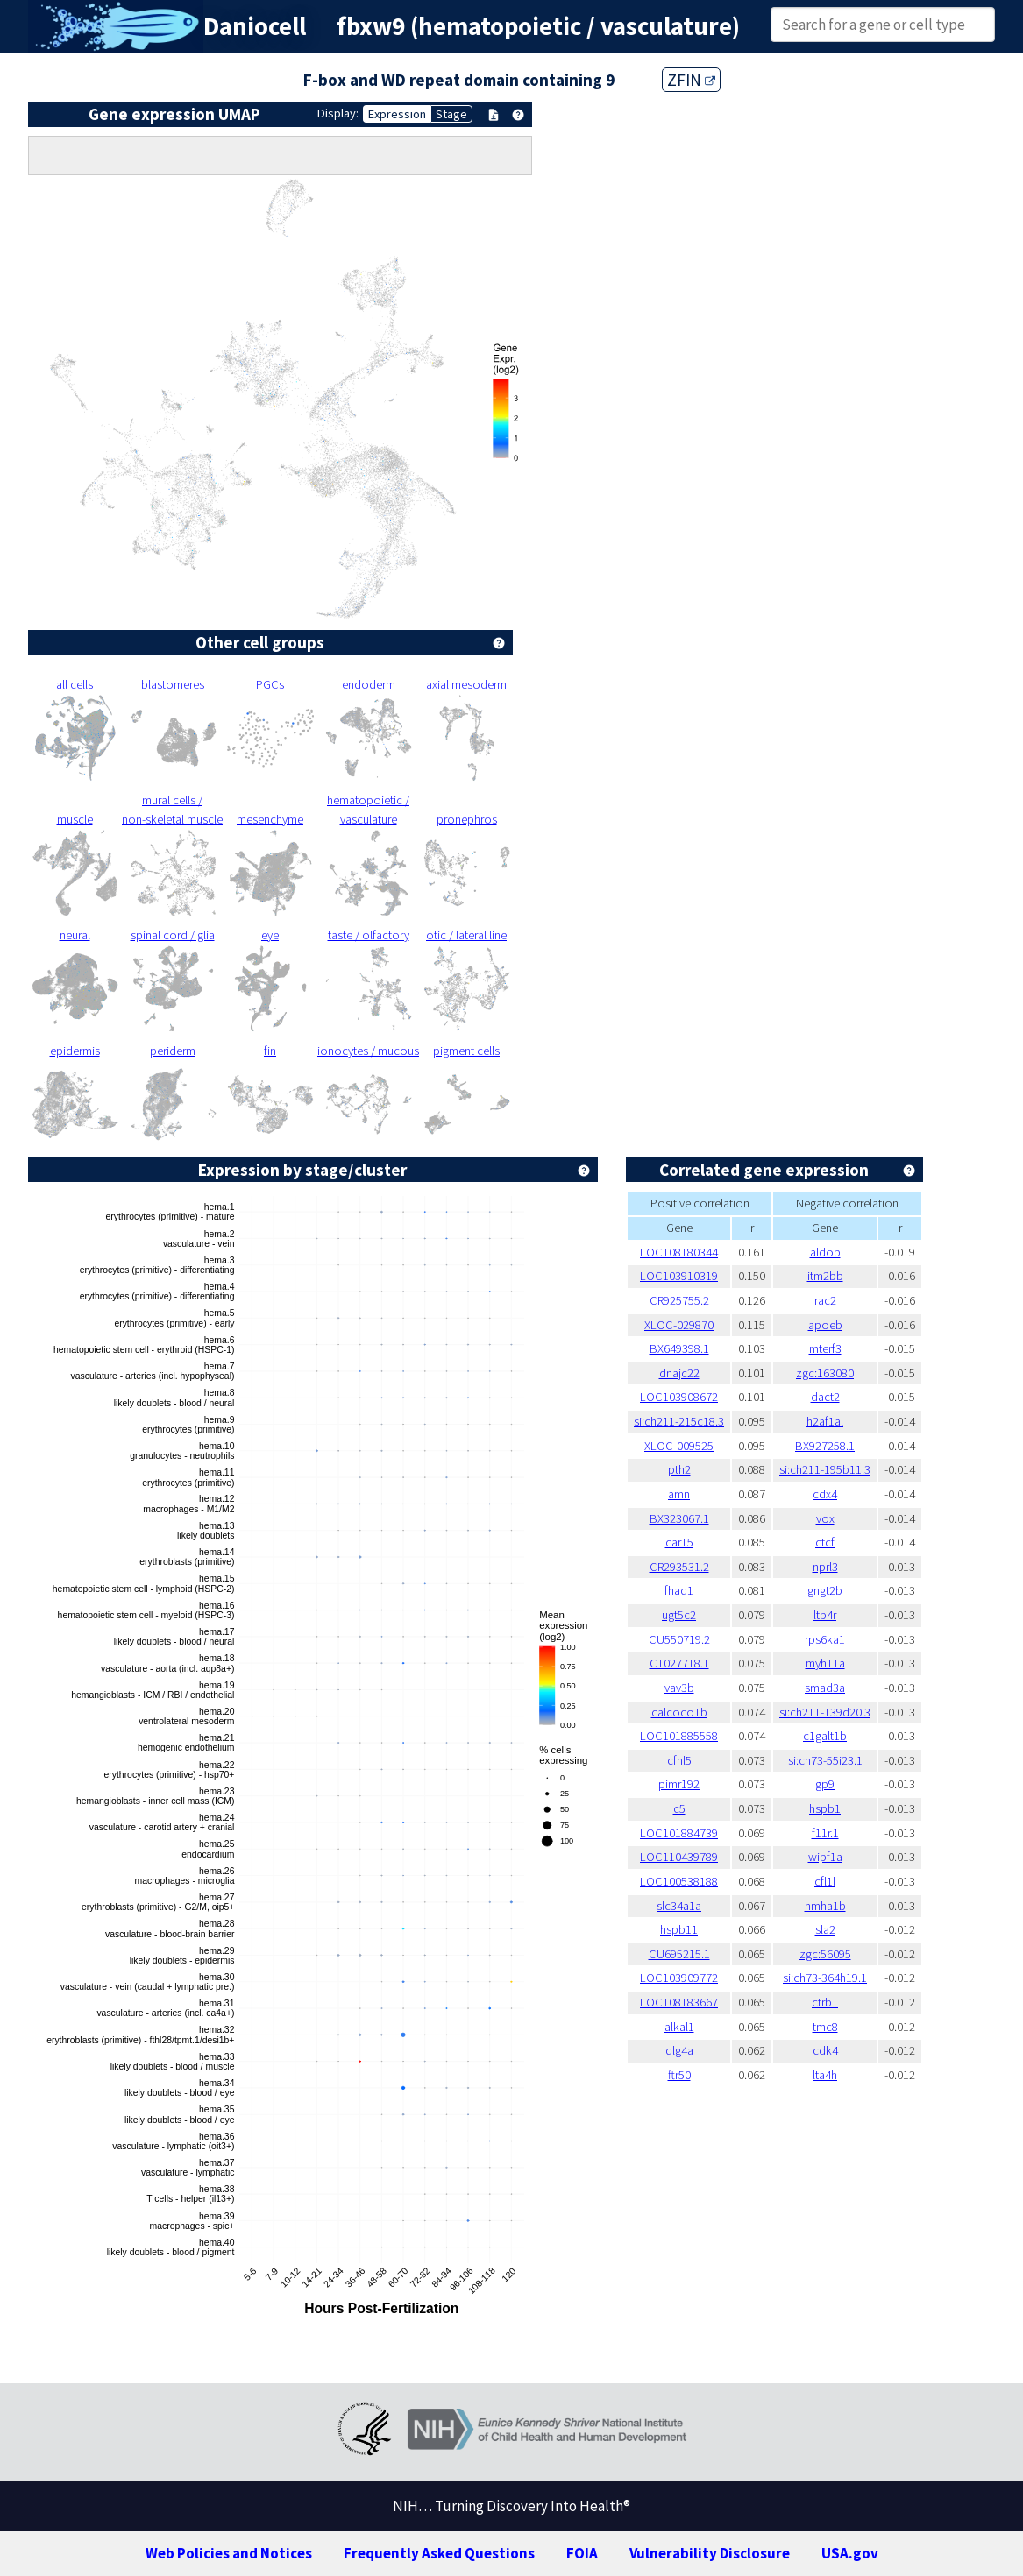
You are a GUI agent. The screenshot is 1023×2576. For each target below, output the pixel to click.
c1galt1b (825, 1736)
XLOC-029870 (679, 1325)
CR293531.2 (679, 1567)
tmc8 (825, 2027)
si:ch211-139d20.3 (824, 1712)
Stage (451, 114)
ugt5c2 (679, 1615)
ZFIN (691, 79)
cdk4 (825, 2050)
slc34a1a (679, 1906)
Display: (338, 113)
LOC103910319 (679, 1276)
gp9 (825, 1784)
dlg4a (679, 2050)
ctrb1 (825, 2002)
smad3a (825, 1687)
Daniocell (254, 26)
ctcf (825, 1542)
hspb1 (825, 1808)
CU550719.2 (679, 1639)
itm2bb (825, 1276)
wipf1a (825, 1857)
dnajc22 (679, 1373)
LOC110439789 (679, 1857)
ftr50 (679, 2075)
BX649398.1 (679, 1348)
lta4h (825, 2075)
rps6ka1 (825, 1639)
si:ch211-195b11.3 (824, 1469)
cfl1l (824, 1881)
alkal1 (679, 2027)
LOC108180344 (679, 1252)
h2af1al (824, 1421)
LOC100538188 (679, 1881)
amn (679, 1494)
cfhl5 (679, 1760)
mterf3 (825, 1348)
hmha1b (825, 1906)
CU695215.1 (679, 1954)
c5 (679, 1808)
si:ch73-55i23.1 (825, 1760)
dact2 (825, 1397)
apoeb (825, 1325)
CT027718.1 (679, 1663)
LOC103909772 (679, 1977)
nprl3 (825, 1567)
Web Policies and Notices (229, 2553)
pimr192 (679, 1784)
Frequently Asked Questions (439, 2553)
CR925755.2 (679, 1300)
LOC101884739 (679, 1833)
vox (825, 1518)
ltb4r (824, 1615)
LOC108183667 (679, 2002)
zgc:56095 (825, 1954)
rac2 (825, 1300)
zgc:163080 (825, 1373)
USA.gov (849, 2553)
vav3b (679, 1687)
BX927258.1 (825, 1446)
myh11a (825, 1663)
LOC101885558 (679, 1736)
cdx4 (825, 1494)
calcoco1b (679, 1712)
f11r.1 (825, 1833)
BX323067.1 (679, 1518)
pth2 (679, 1469)
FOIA (582, 2553)
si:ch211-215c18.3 (679, 1421)
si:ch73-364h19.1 (825, 1977)
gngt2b (824, 1590)
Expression (397, 114)
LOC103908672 (679, 1397)
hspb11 (679, 1929)
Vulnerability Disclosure (709, 2553)
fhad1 (678, 1590)
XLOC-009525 (679, 1446)
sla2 (825, 1929)
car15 (679, 1542)
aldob (825, 1252)
